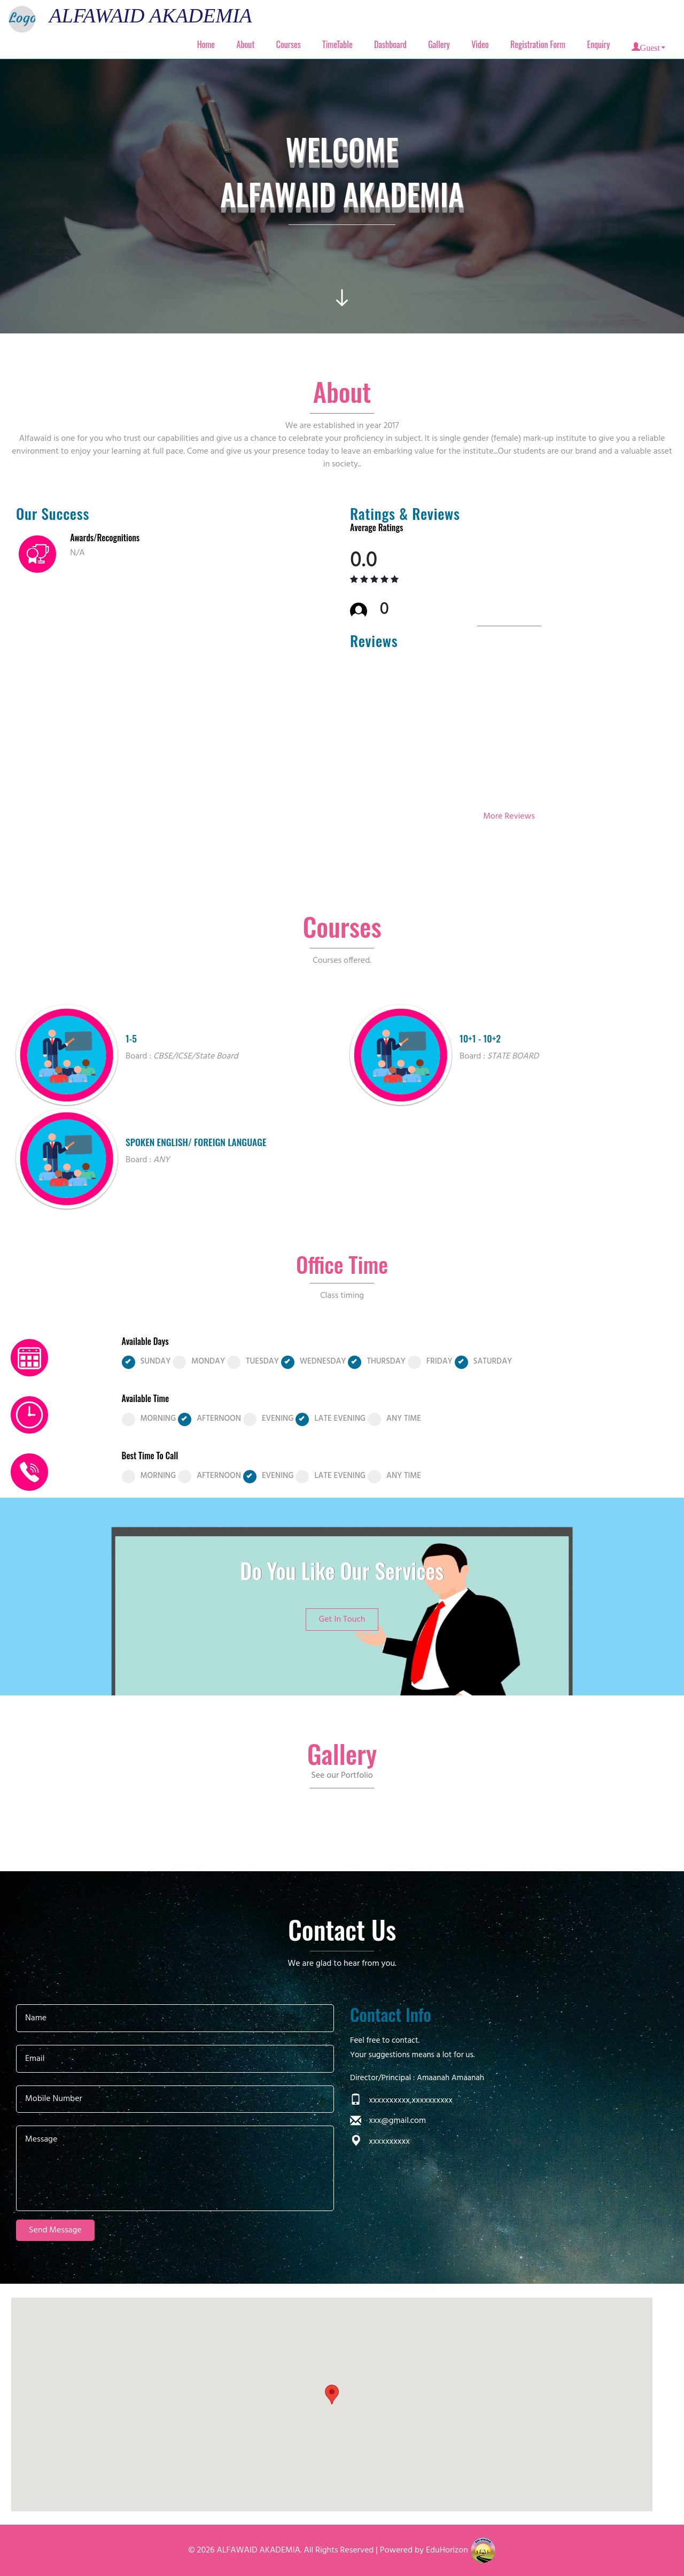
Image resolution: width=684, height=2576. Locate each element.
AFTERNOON (209, 1419)
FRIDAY (430, 1362)
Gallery (439, 44)
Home (206, 44)
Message (175, 2168)
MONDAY (199, 1362)
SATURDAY (483, 1362)
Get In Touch (342, 1619)
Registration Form (537, 44)
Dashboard (390, 44)
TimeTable (337, 44)
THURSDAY (376, 1362)
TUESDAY (253, 1362)
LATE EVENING (331, 1419)
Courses (288, 44)
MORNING (149, 1419)
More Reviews (509, 816)
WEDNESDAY (313, 1362)
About (246, 44)
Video (479, 44)
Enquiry (598, 44)
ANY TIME (394, 1419)
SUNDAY (146, 1362)
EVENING (268, 1419)
